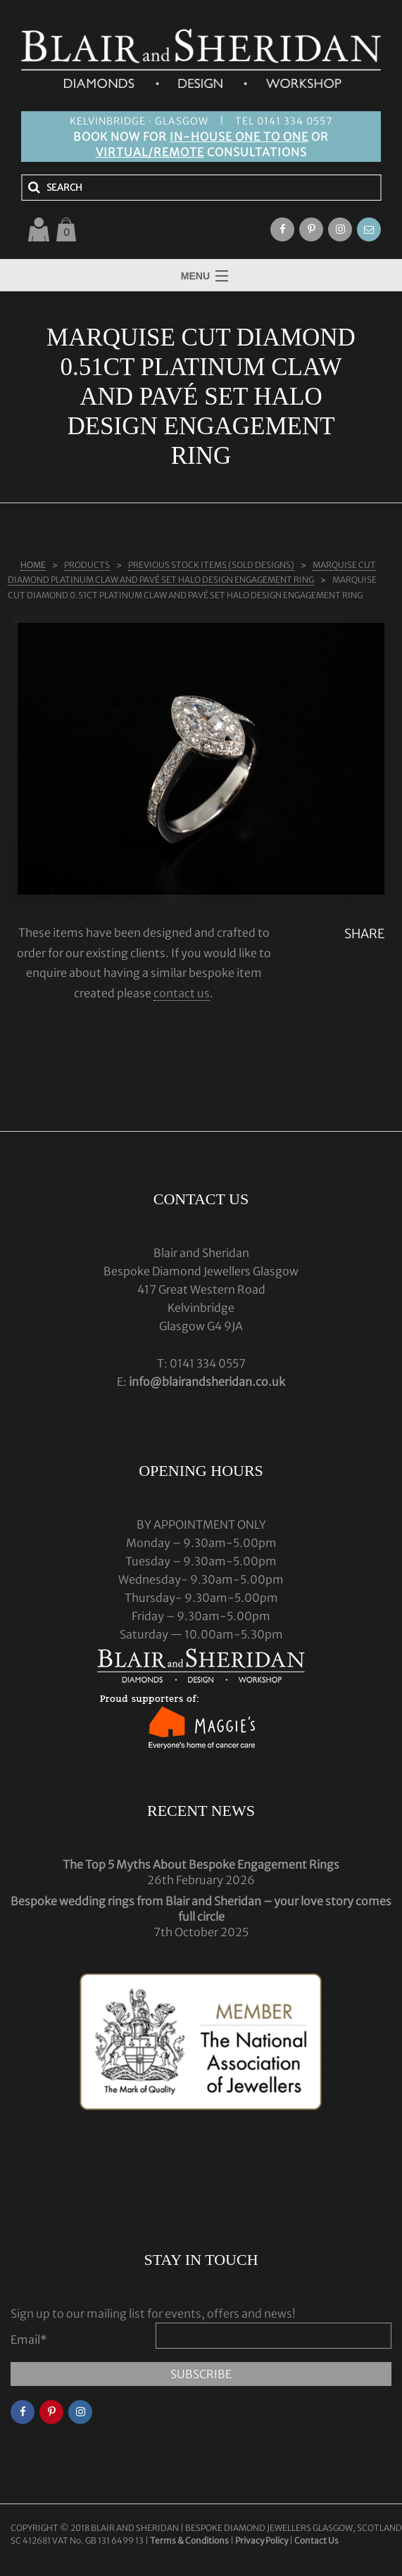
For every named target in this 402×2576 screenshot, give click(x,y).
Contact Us (316, 2540)
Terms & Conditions (190, 2540)
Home (33, 565)
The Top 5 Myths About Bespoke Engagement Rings (201, 1864)
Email (29, 2339)
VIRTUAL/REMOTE (150, 152)
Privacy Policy (261, 2540)
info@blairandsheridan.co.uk (207, 1382)
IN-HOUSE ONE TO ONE (239, 137)
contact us (181, 993)
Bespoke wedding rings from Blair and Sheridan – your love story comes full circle (201, 1909)
